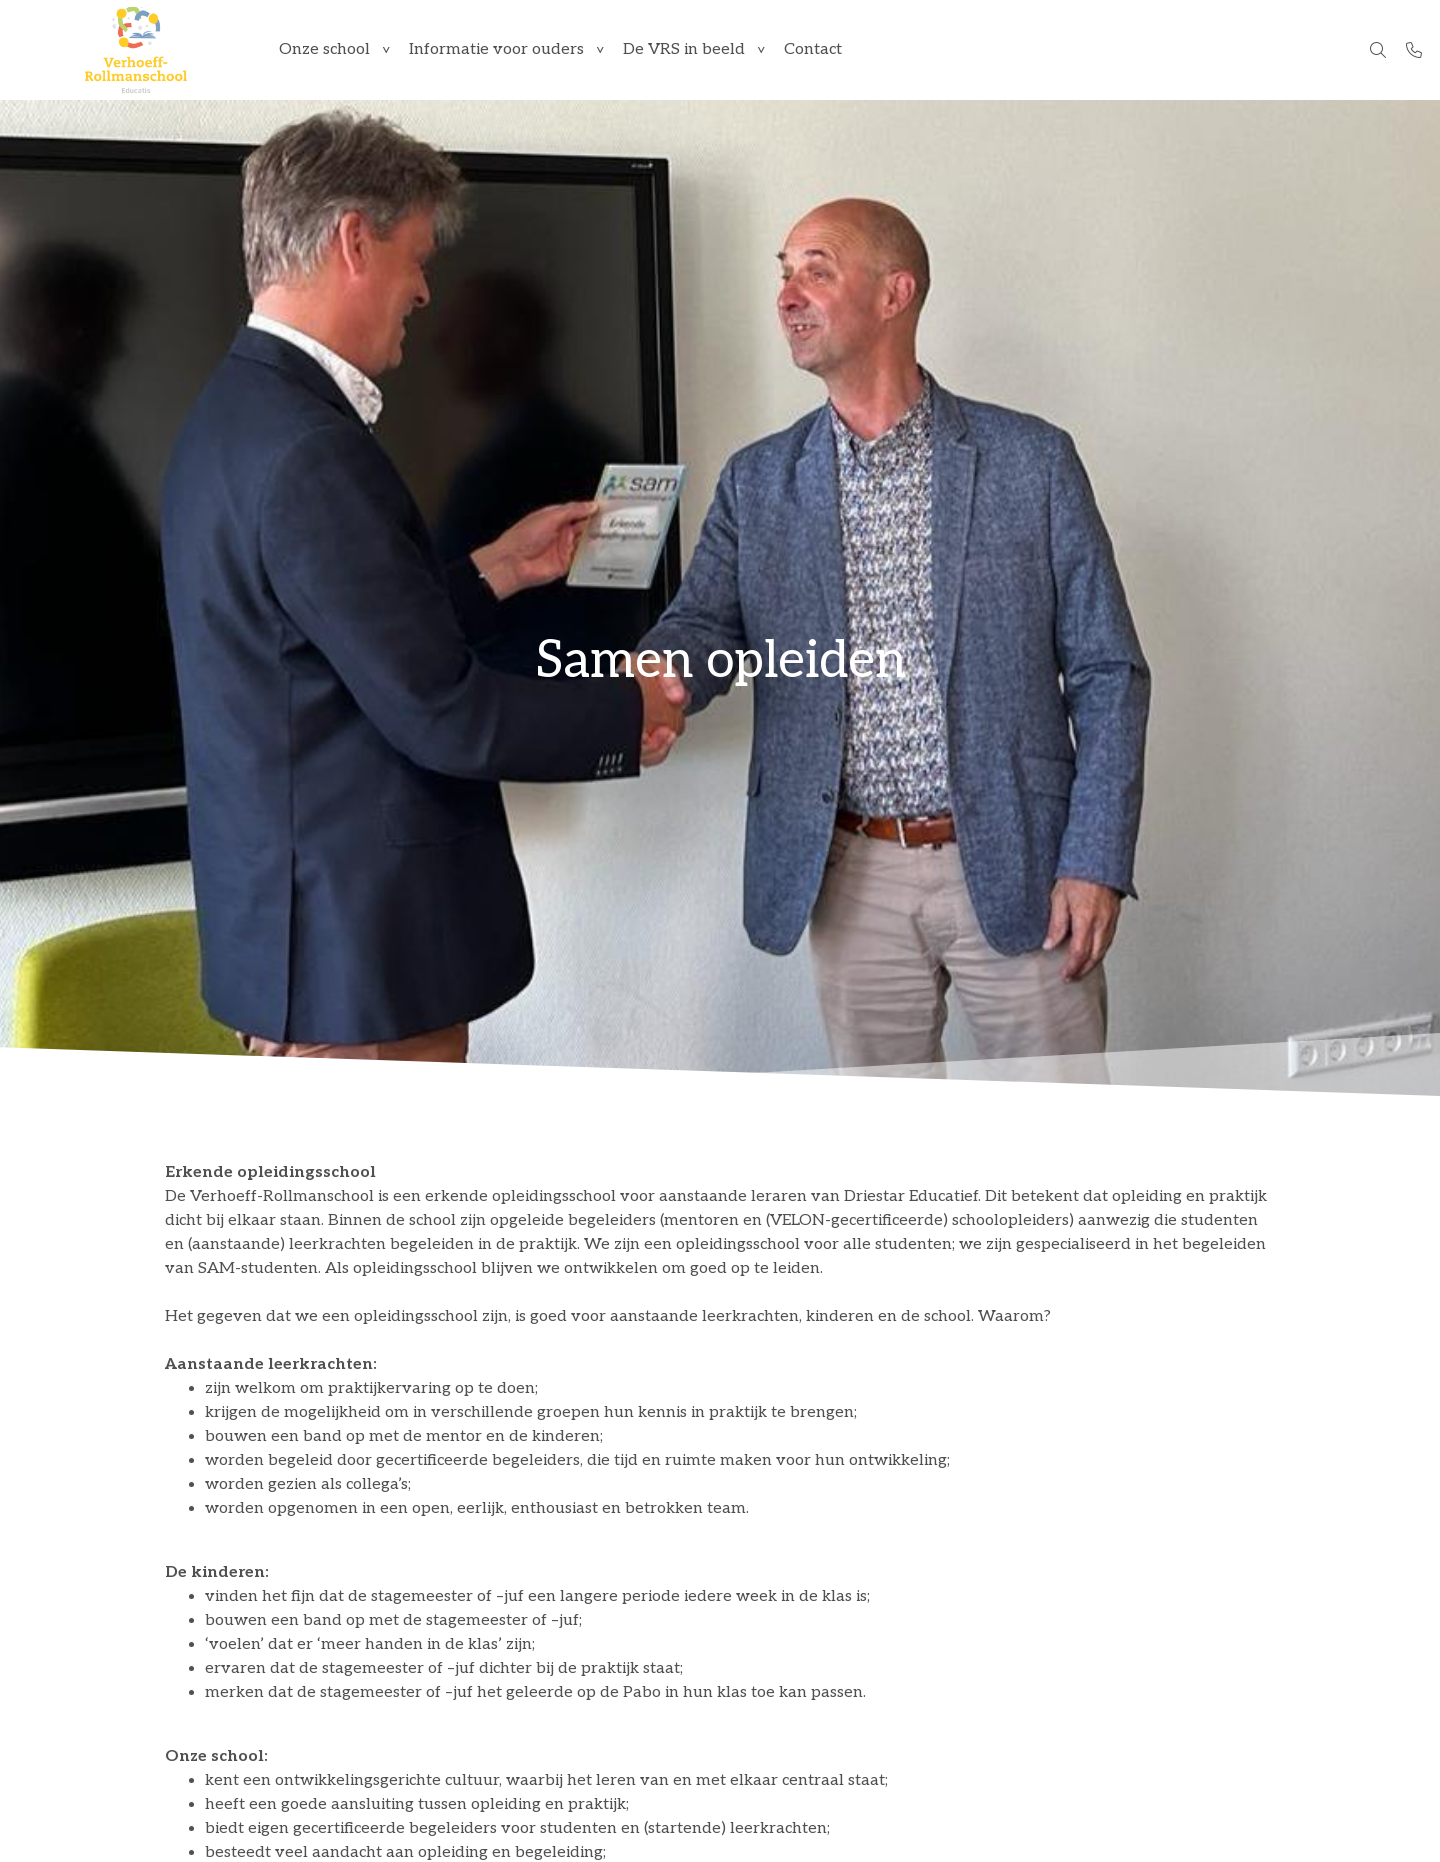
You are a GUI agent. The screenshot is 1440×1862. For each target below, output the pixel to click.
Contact (813, 49)
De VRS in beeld (684, 49)
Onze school (324, 49)
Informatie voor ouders (496, 49)
